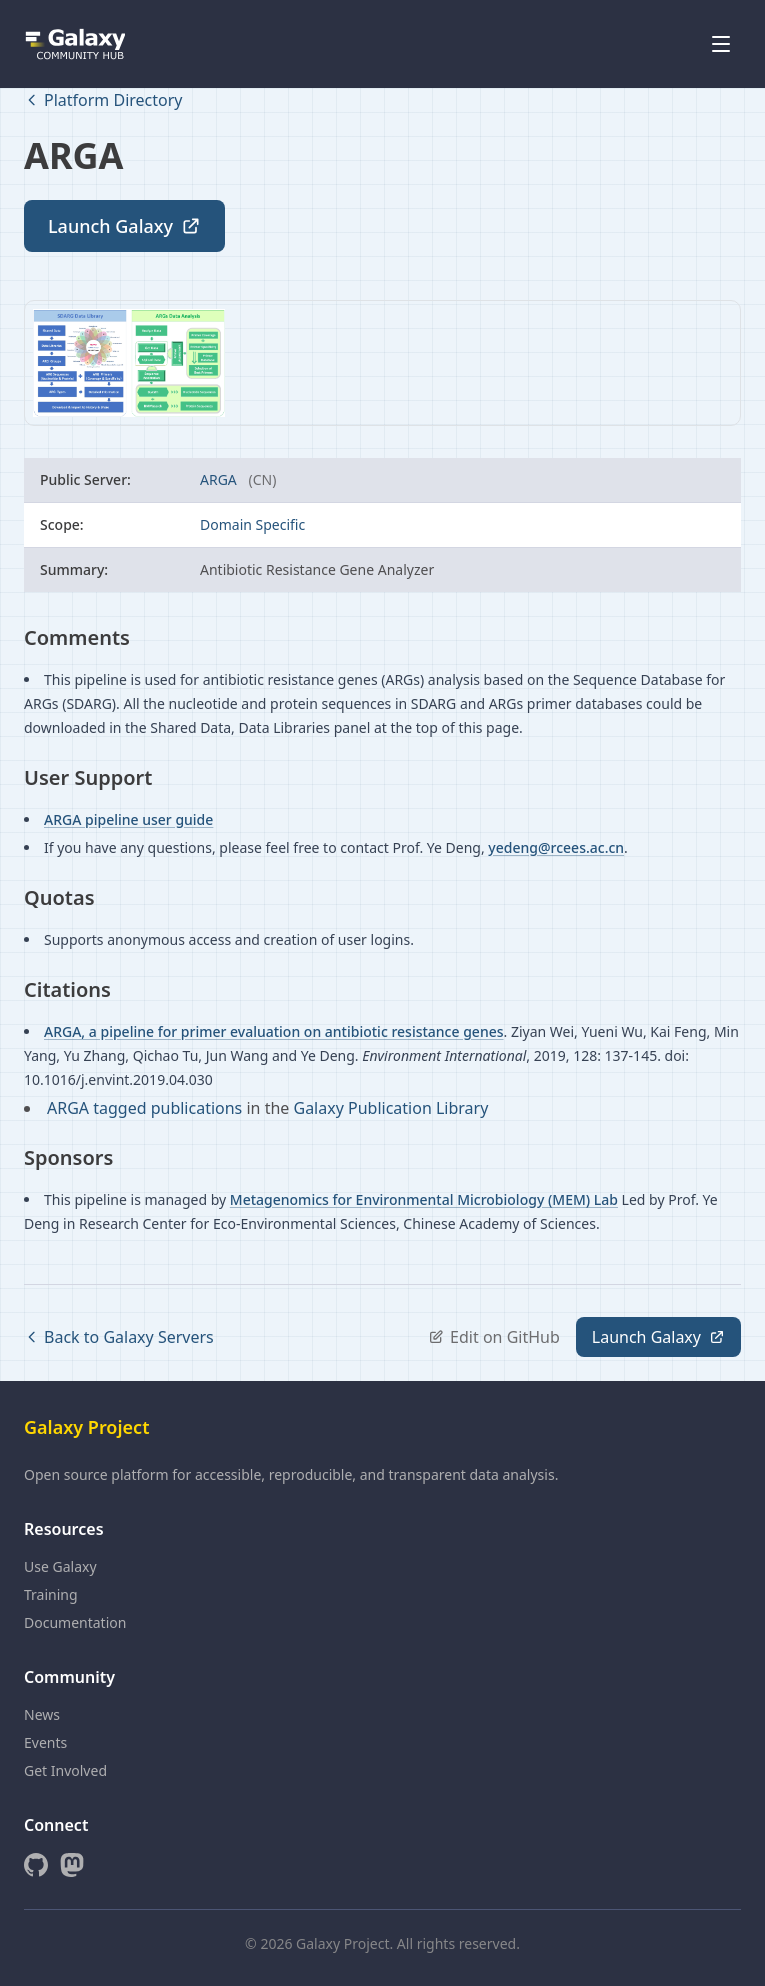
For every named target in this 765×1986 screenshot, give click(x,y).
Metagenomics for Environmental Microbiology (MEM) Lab (424, 1199)
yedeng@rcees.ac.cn (556, 847)
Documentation (75, 1622)
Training (51, 1594)
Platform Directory (103, 100)
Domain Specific (252, 524)
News (42, 1714)
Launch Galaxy (124, 226)
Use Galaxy (60, 1566)
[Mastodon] (72, 1865)
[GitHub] (36, 1865)
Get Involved (65, 1770)
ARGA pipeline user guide (128, 819)
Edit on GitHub (494, 1337)
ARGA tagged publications (146, 1108)
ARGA (220, 479)
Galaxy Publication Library (390, 1108)
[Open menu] (721, 44)
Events (45, 1742)
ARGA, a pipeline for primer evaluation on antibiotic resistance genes (274, 1031)
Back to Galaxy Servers (119, 1337)
